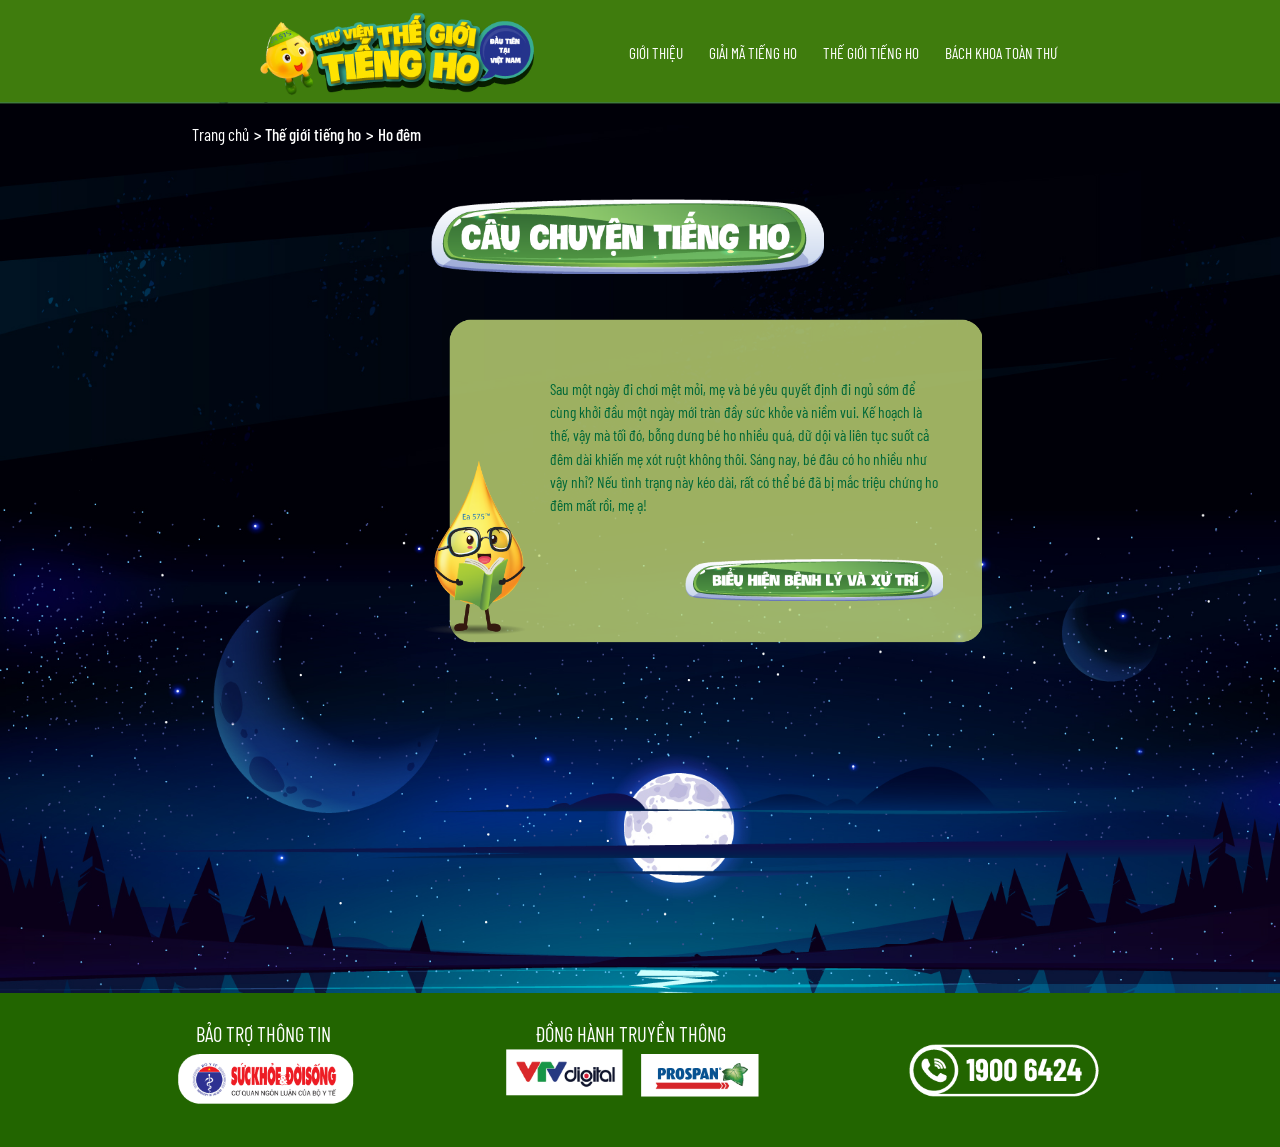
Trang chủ (220, 134)
